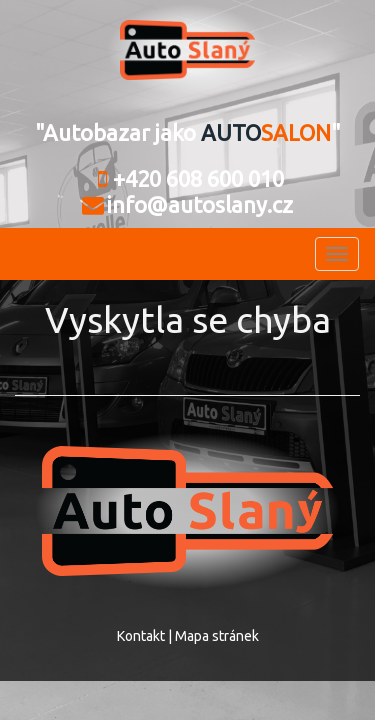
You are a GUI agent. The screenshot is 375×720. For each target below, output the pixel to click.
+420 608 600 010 (187, 178)
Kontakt (141, 636)
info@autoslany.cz (187, 204)
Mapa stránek (217, 636)
